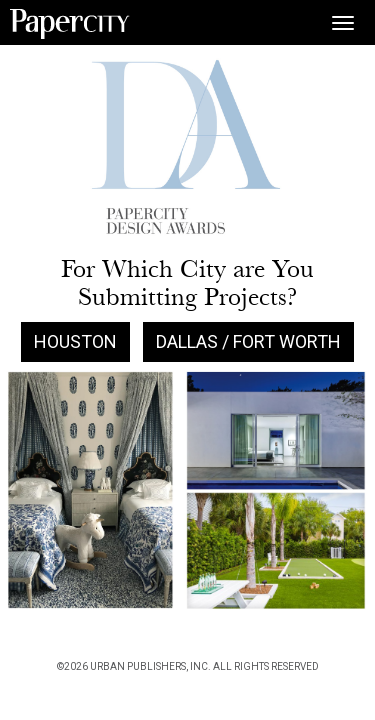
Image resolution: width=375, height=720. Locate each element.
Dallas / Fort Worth (248, 341)
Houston (75, 341)
